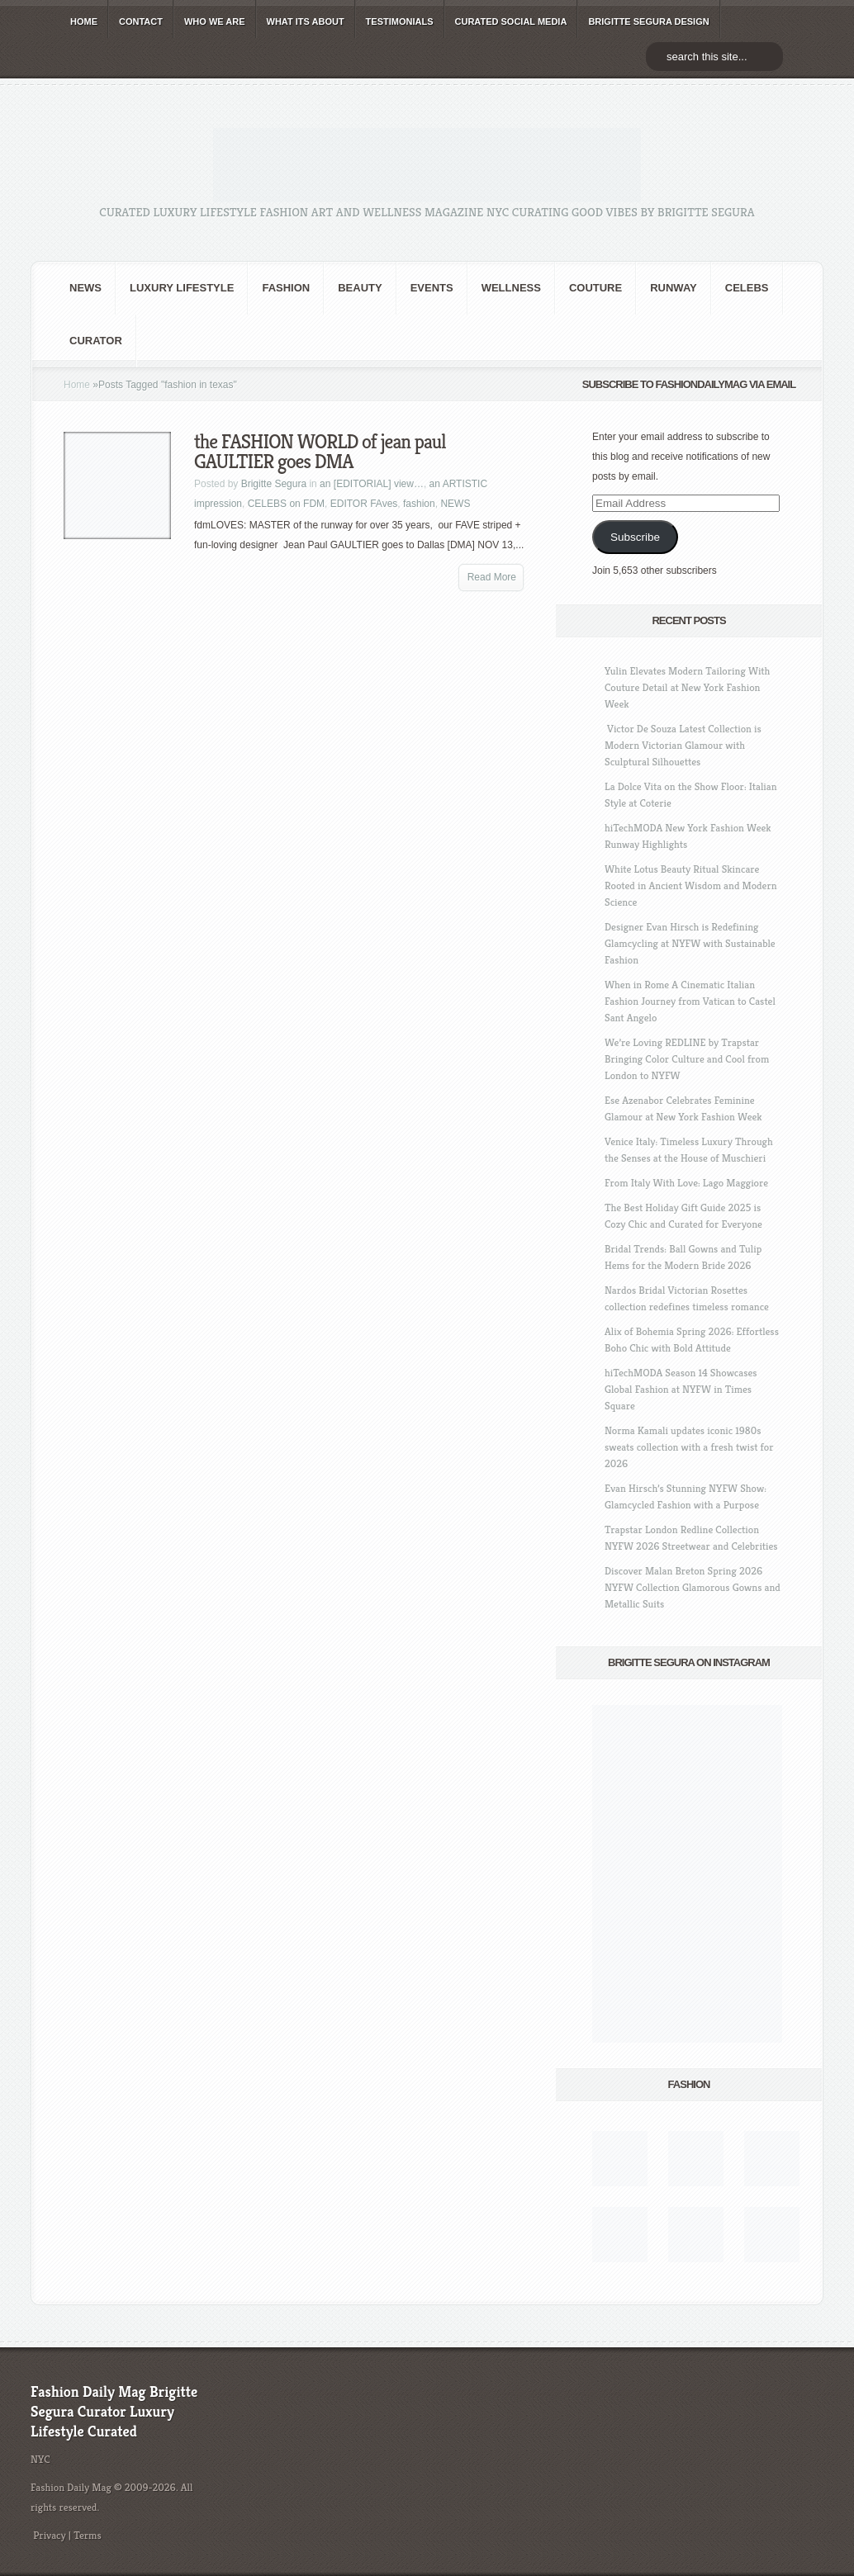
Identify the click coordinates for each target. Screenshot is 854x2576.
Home (77, 385)
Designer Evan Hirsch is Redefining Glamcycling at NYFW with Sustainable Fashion (690, 943)
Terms (88, 2535)
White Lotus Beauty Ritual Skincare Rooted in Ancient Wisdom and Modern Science (691, 885)
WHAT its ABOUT (305, 21)
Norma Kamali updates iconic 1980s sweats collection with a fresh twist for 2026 (689, 1446)
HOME (83, 21)
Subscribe (635, 537)
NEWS (85, 288)
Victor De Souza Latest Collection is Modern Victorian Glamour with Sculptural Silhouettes (683, 745)
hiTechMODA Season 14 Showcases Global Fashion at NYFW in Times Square (681, 1389)
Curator (95, 340)
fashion (286, 288)
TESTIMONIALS (400, 21)
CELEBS (747, 288)
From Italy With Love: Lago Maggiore (686, 1183)
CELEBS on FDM (286, 503)
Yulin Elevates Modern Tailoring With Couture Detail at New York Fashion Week (687, 687)
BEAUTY (360, 288)
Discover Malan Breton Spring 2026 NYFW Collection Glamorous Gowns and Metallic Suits (692, 1587)
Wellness (511, 288)
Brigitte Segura (273, 484)
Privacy (49, 2535)
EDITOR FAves (364, 503)
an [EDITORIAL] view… (372, 484)
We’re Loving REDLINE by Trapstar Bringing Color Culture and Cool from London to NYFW (687, 1058)
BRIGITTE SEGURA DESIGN (648, 21)
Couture (595, 288)
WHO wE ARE (214, 21)
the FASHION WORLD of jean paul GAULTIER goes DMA (320, 451)
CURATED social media (511, 21)
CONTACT (141, 21)
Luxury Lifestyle (182, 288)
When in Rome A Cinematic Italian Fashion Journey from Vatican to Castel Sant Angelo (690, 1001)
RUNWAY (673, 288)
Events (431, 288)
